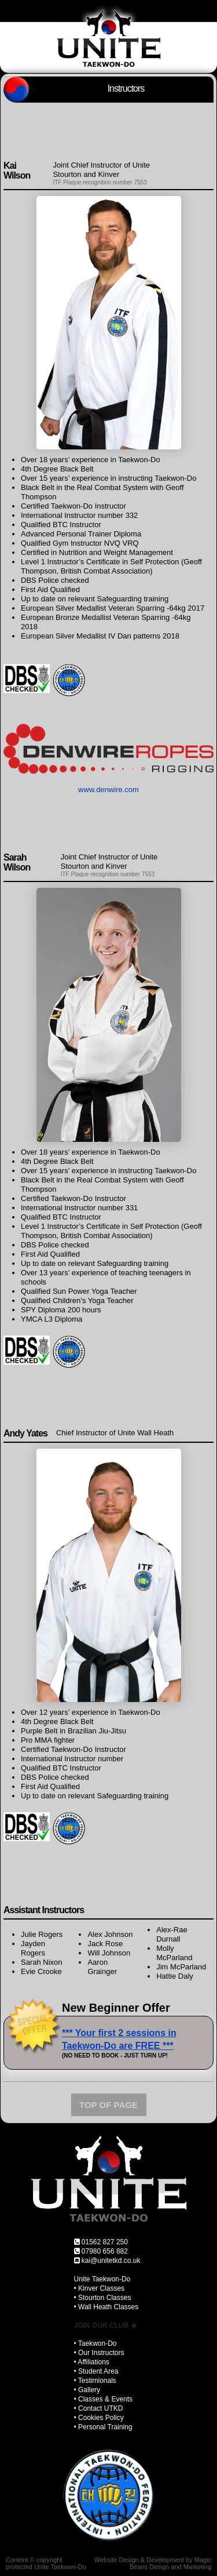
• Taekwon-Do (95, 2343)
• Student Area (96, 2371)
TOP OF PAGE (108, 2105)
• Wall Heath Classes (106, 2307)
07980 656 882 (105, 2251)
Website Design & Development (139, 2559)
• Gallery (87, 2390)
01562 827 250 (105, 2242)
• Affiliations (91, 2362)
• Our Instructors (99, 2353)
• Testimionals (95, 2381)
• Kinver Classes (99, 2288)
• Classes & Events (103, 2399)
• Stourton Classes (102, 2298)
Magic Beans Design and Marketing (170, 2563)
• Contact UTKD (98, 2408)
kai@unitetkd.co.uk (111, 2260)
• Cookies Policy (99, 2418)
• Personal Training (103, 2427)
